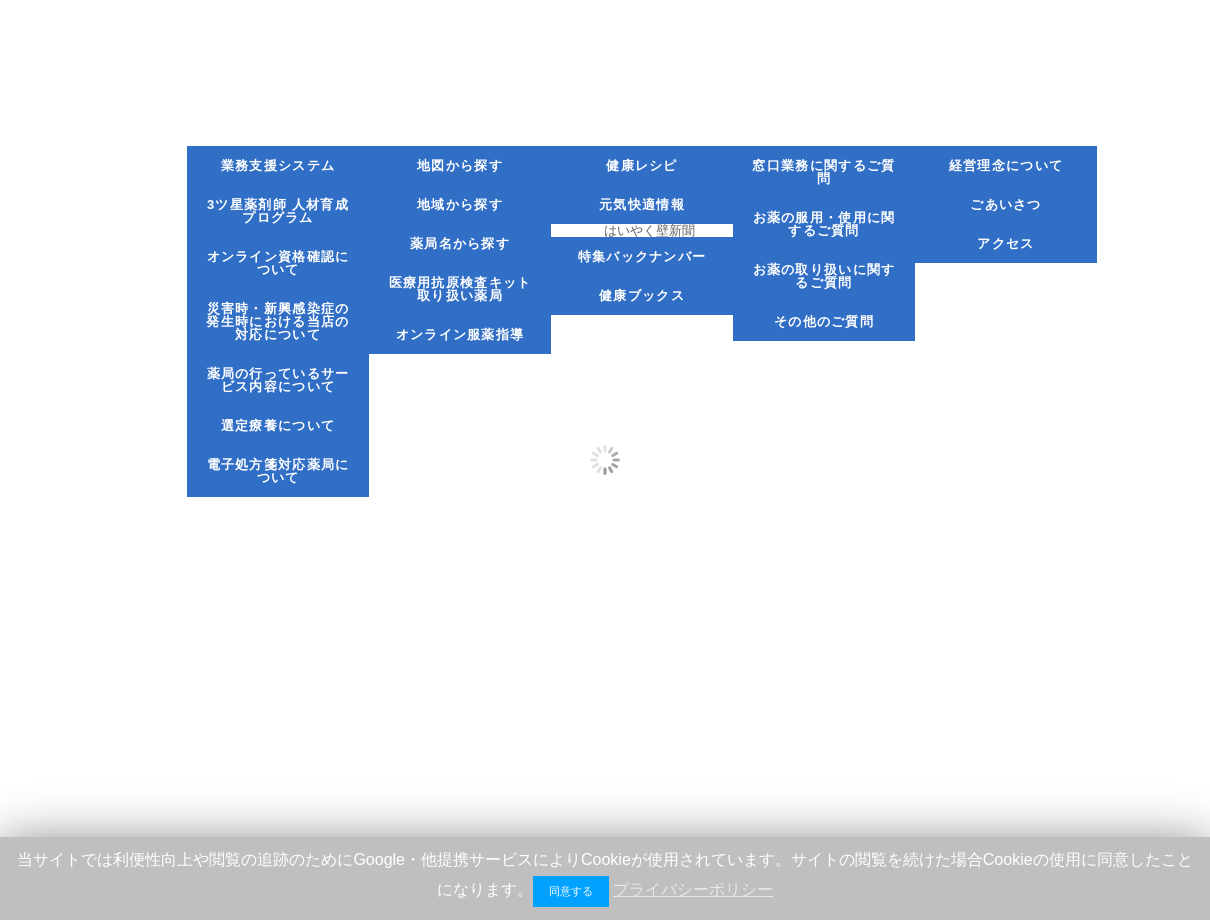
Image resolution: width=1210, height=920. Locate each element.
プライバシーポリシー (693, 889)
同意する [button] (571, 891)
